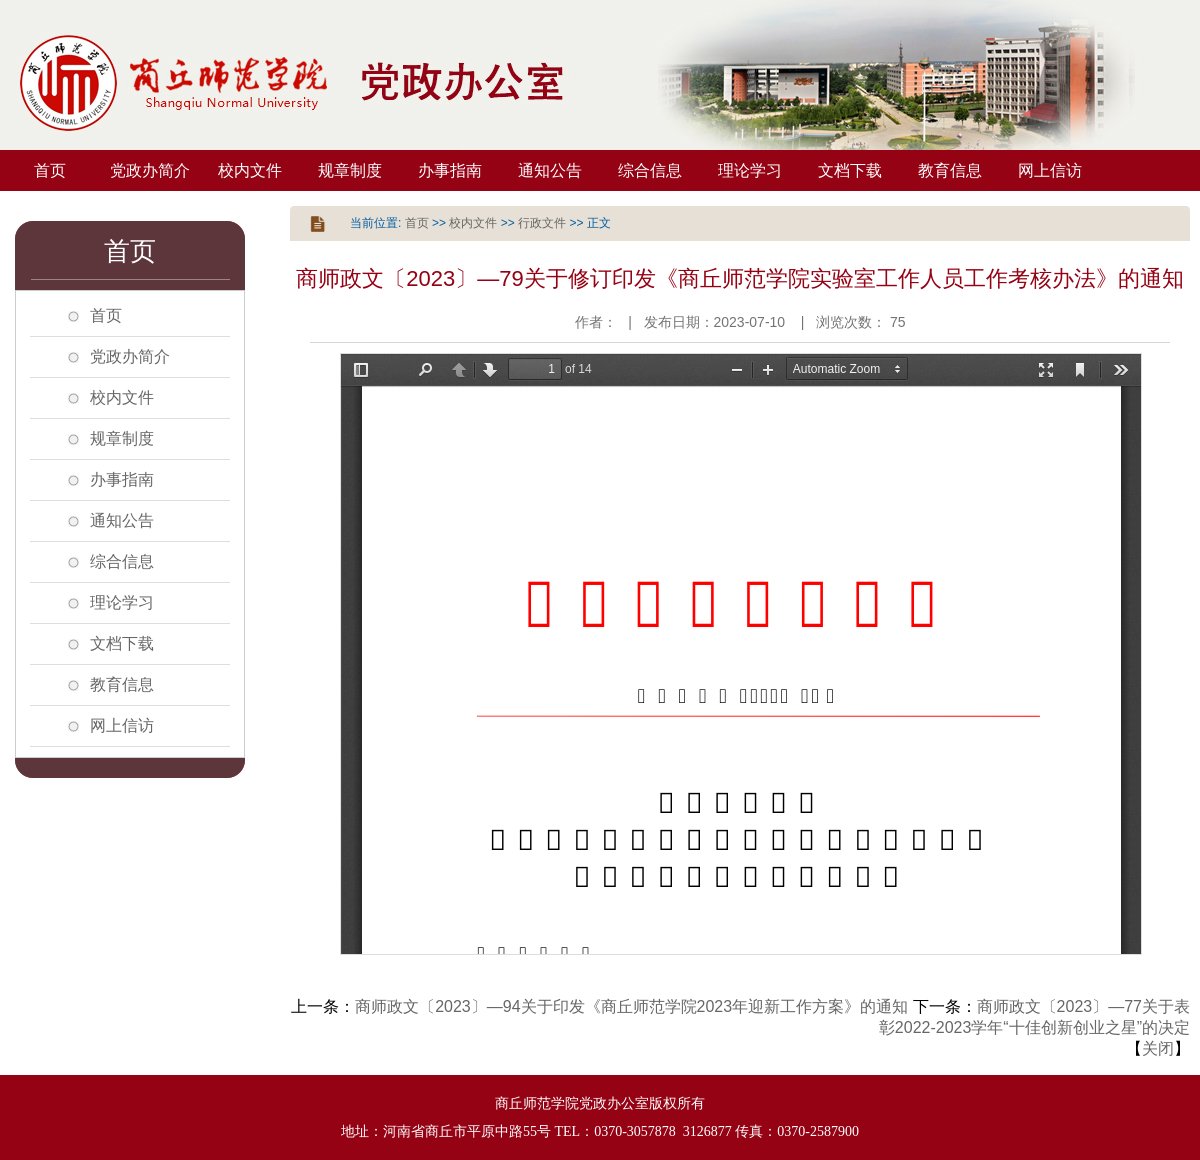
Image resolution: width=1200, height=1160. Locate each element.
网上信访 (1050, 170)
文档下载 (850, 170)
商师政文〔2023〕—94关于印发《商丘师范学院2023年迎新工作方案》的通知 (631, 1006)
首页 (50, 170)
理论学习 (750, 170)
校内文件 (250, 170)
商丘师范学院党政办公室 (300, 83)
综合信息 (650, 170)
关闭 (1158, 1048)
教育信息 (950, 170)
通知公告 (550, 170)
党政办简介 (150, 170)
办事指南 (450, 170)
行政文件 (542, 223)
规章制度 (350, 170)
